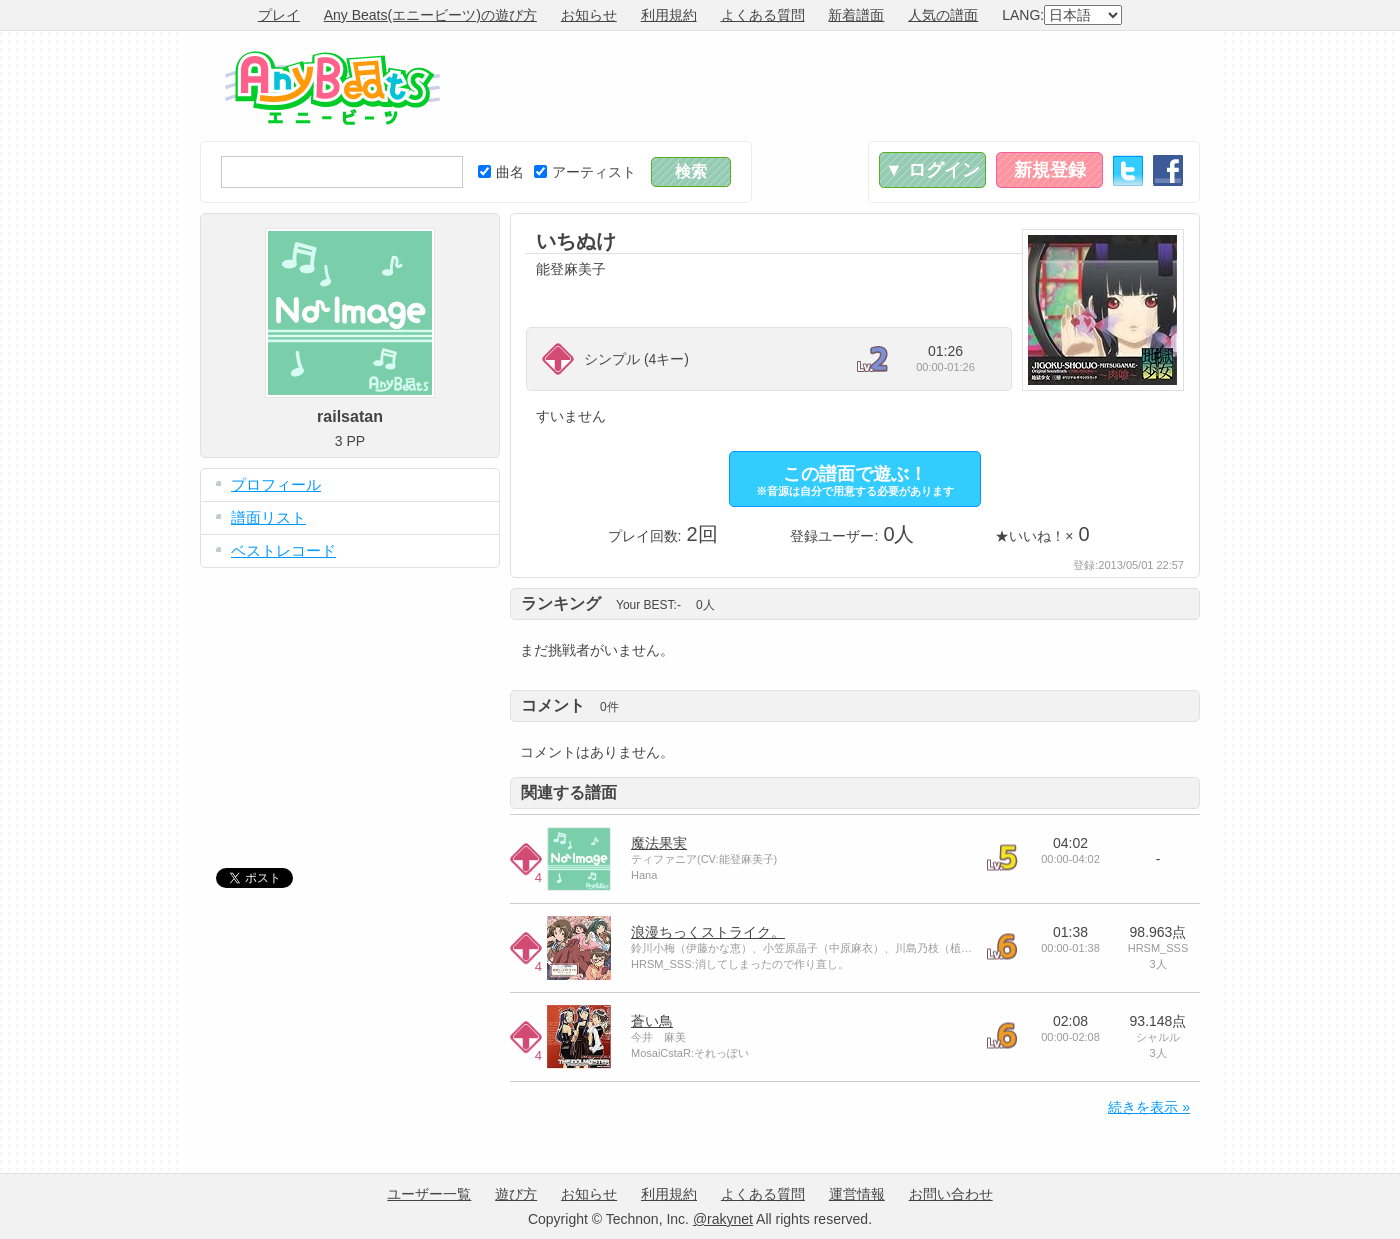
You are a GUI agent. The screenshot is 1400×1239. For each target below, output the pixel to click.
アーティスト (585, 172)
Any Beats (332, 88)
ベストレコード (283, 550)
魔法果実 (659, 843)
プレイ (279, 15)
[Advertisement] (836, 86)
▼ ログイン (932, 170)
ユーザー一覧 (429, 1194)
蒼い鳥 (652, 1021)
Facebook (1168, 170)
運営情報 (857, 1194)
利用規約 (669, 15)
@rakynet (723, 1219)
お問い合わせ (951, 1194)
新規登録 (1050, 170)
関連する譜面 (569, 792)
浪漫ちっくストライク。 (708, 932)
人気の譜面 (943, 15)
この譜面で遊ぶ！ (855, 480)
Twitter (1128, 170)
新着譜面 (856, 15)
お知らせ (589, 15)
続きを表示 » (1149, 1107)
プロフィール (276, 484)
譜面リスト (268, 517)
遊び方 (516, 1194)
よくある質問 (763, 15)
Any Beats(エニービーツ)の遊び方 (430, 15)
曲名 (501, 172)
